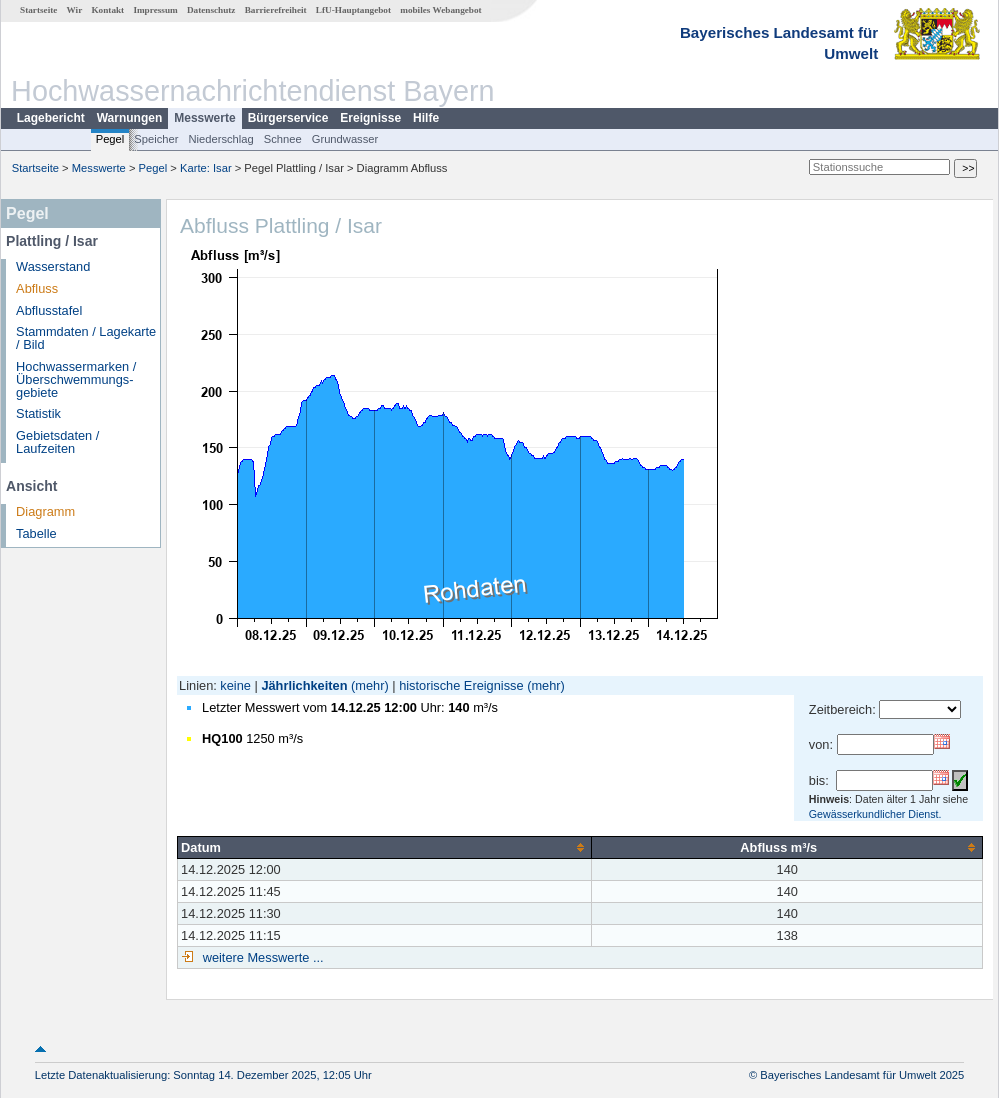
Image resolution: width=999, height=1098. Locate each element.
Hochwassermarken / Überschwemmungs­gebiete (76, 379)
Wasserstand (53, 266)
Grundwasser (345, 139)
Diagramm (45, 511)
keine (235, 685)
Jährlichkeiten (304, 685)
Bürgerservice (288, 118)
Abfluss (37, 288)
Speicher (156, 139)
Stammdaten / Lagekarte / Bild (86, 338)
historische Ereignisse (461, 685)
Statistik (38, 413)
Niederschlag (220, 139)
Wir (75, 10)
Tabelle (36, 533)
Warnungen (130, 118)
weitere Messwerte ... (261, 957)
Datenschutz (211, 10)
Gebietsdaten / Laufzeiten (57, 442)
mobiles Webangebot (440, 10)
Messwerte (204, 118)
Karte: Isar (206, 168)
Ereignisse (370, 118)
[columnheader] (385, 847)
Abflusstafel (49, 310)
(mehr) (370, 685)
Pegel (110, 139)
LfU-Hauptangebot (353, 10)
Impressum (155, 10)
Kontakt (107, 10)
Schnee (283, 139)
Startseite (38, 10)
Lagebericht (51, 118)
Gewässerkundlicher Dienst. (875, 814)
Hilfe (426, 118)
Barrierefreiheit (276, 10)
